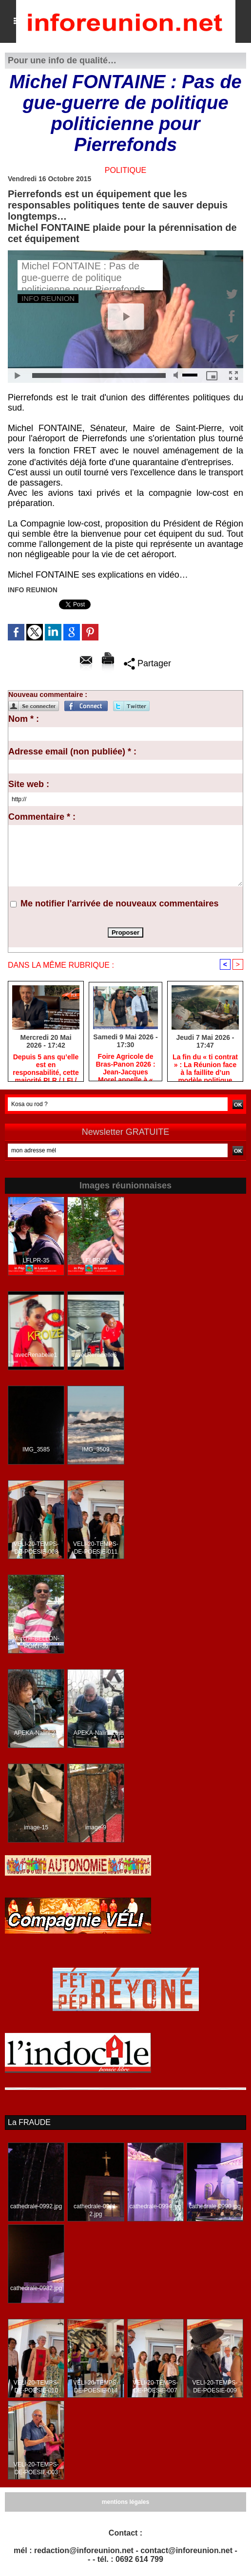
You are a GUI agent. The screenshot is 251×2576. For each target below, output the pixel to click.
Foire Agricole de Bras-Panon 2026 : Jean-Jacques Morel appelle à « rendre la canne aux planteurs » (126, 1065)
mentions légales (125, 2502)
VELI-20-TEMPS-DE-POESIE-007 (155, 2387)
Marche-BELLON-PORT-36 (36, 1643)
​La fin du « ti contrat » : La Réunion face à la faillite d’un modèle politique (205, 1065)
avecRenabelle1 (36, 1355)
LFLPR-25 (95, 1261)
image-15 (36, 1827)
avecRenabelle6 (95, 1355)
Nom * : (23, 719)
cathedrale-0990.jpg (215, 2206)
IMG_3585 (36, 1450)
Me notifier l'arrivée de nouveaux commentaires (119, 903)
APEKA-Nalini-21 (36, 1733)
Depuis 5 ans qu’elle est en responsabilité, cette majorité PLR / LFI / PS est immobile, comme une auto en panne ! (45, 1065)
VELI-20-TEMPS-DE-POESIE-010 (36, 2387)
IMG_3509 (95, 1450)
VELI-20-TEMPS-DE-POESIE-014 (95, 2387)
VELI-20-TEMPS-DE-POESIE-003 (36, 2469)
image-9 (95, 1827)
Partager (147, 663)
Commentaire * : (42, 817)
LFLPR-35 (36, 1261)
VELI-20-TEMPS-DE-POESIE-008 (36, 1548)
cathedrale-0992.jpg (36, 2206)
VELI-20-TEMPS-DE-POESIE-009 (215, 2387)
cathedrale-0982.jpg (36, 2288)
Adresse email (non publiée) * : (72, 751)
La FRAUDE (29, 2122)
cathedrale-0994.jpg (155, 2206)
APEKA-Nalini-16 (96, 1733)
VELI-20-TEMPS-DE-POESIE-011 (95, 1548)
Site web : (28, 784)
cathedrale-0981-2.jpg (96, 2210)
